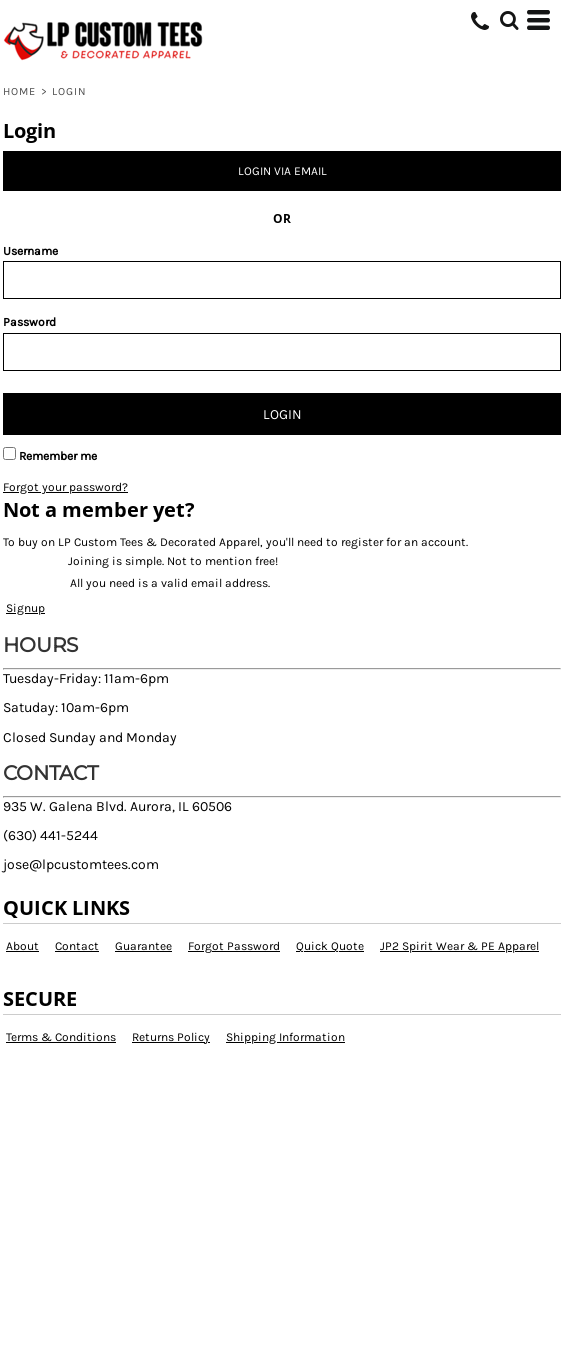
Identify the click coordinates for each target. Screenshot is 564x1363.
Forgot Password (234, 946)
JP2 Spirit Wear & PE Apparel (459, 946)
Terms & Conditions (61, 1037)
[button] (509, 20)
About (22, 946)
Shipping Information (285, 1037)
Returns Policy (171, 1037)
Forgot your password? (65, 487)
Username (30, 251)
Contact (77, 946)
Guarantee (143, 946)
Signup (25, 608)
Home (19, 91)
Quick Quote (330, 946)
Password (29, 322)
